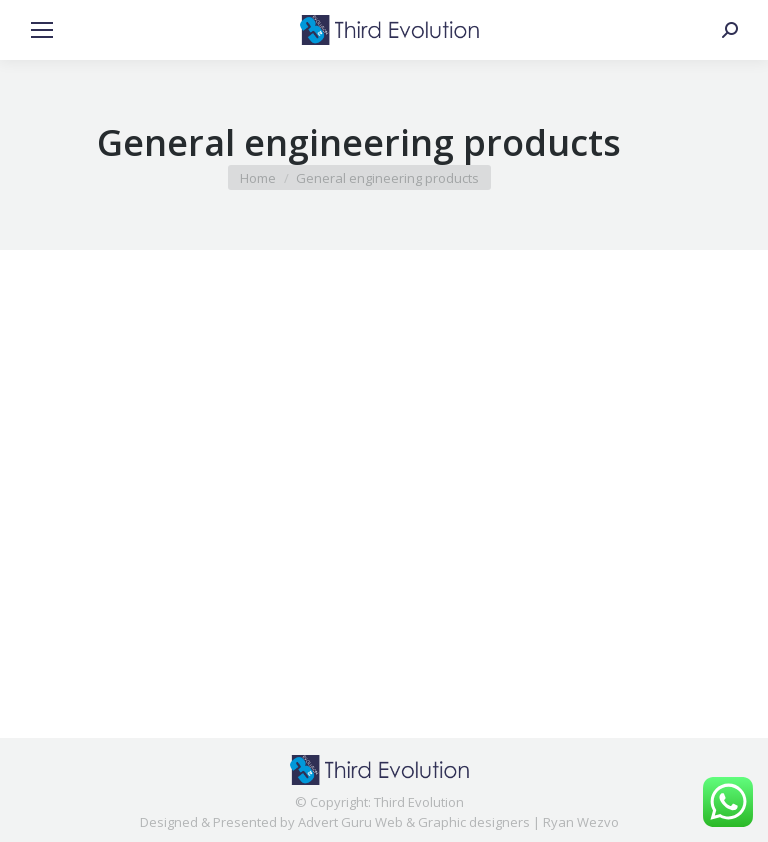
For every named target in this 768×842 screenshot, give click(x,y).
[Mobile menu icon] (42, 30)
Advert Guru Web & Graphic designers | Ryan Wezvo (458, 822)
